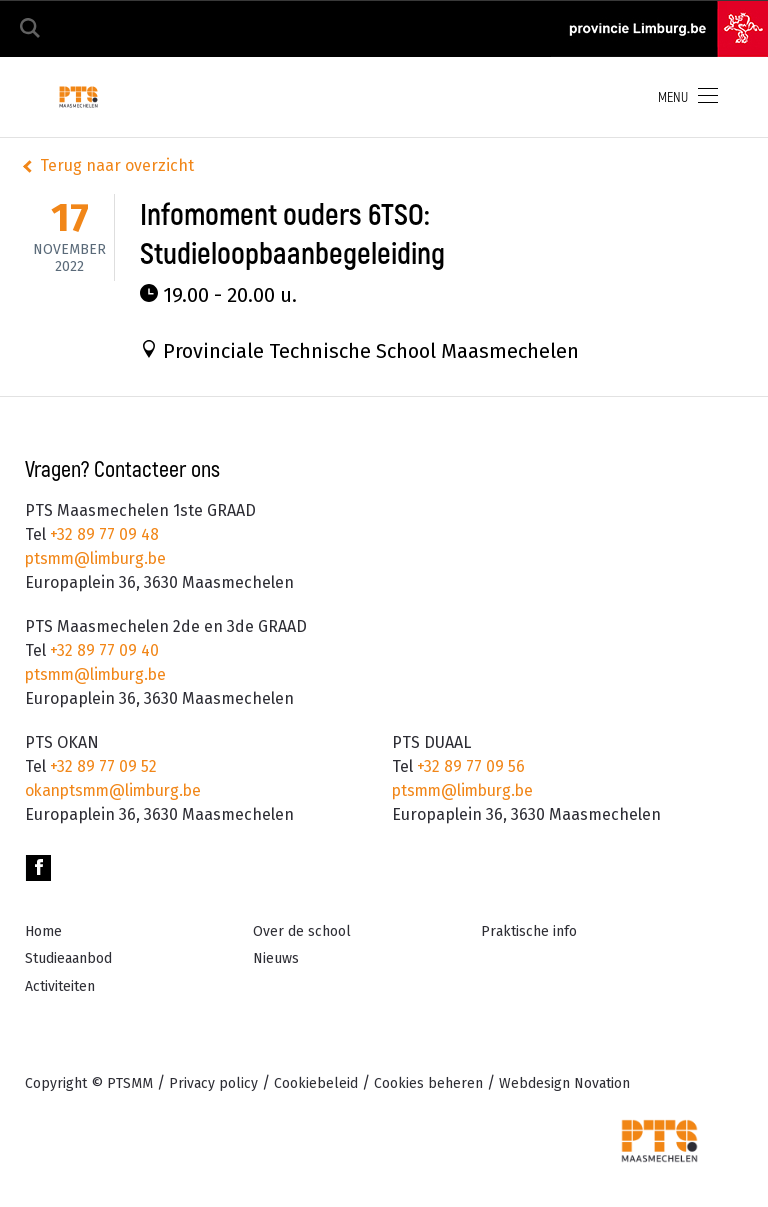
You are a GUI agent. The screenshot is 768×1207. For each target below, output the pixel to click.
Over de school (302, 931)
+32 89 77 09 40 (102, 650)
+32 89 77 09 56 (469, 766)
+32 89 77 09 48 (102, 534)
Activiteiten (60, 986)
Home (43, 931)
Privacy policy (213, 1083)
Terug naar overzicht (117, 165)
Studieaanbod (68, 958)
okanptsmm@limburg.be (117, 790)
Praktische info (529, 931)
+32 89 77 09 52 (101, 766)
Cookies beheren (428, 1083)
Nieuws (276, 958)
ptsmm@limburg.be (99, 558)
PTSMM (130, 1083)
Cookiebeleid (316, 1083)
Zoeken (30, 28)
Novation (564, 1083)
